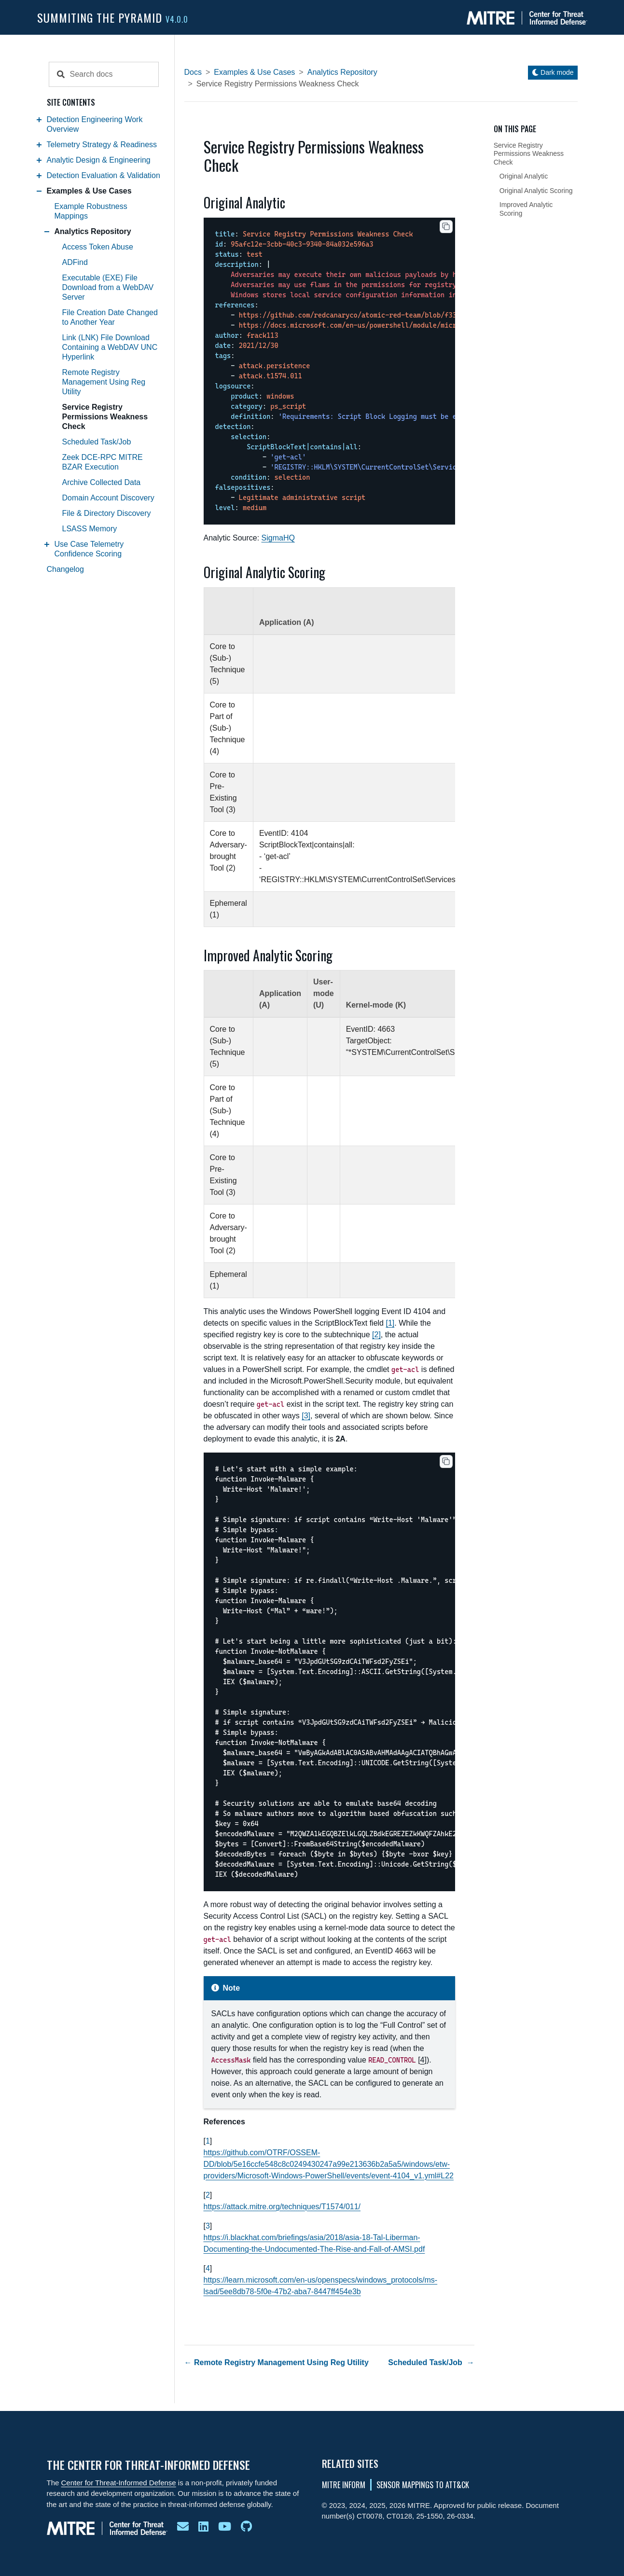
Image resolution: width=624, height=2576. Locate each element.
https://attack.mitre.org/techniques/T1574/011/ (282, 2206)
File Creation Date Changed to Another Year (110, 317)
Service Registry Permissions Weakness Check (105, 416)
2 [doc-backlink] (208, 2195)
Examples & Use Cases (89, 191)
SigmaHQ (278, 538)
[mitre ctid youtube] (224, 2527)
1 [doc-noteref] (390, 1323)
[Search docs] (113, 74)
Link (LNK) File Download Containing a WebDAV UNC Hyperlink (110, 347)
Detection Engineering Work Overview (95, 124)
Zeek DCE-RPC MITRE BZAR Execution (102, 462)
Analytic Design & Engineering (99, 160)
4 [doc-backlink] (208, 2268)
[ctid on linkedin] (203, 2527)
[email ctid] (183, 2527)
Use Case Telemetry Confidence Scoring (89, 549)
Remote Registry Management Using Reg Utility (104, 382)
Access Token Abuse (97, 247)
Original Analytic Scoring (536, 190)
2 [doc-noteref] (376, 1334)
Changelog (65, 569)
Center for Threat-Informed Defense (118, 2483)
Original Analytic (523, 176)
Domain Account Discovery (108, 498)
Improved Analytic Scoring (526, 209)
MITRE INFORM (343, 2485)
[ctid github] (246, 2527)
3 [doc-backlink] (208, 2226)
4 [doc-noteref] (422, 2060)
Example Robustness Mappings (91, 211)
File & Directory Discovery (106, 513)
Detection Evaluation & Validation (103, 175)
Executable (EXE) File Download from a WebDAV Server (108, 287)
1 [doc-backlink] (208, 2141)
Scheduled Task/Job (96, 442)
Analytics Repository (93, 231)
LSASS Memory (89, 529)
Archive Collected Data (101, 482)
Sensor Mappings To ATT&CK (422, 2485)
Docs (193, 72)
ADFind (75, 262)
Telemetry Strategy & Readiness (102, 144)
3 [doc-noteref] (306, 1416)
